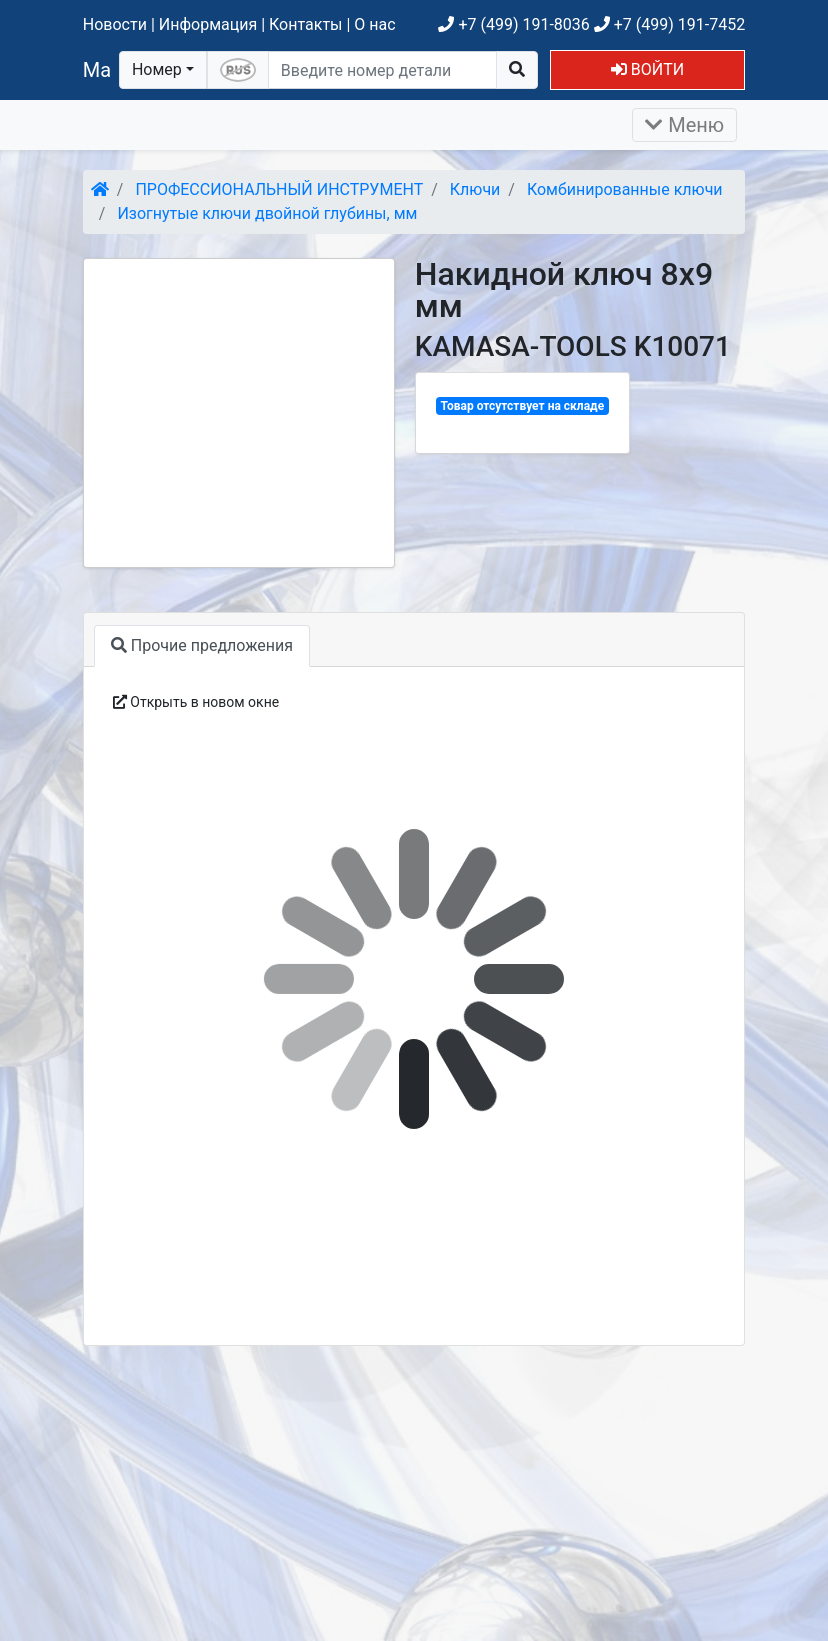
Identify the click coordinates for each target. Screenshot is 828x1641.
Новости (115, 24)
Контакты (305, 24)
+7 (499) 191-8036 (513, 24)
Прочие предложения (202, 645)
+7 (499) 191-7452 (669, 24)
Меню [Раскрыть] (684, 125)
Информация (208, 24)
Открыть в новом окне (196, 702)
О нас (374, 24)
